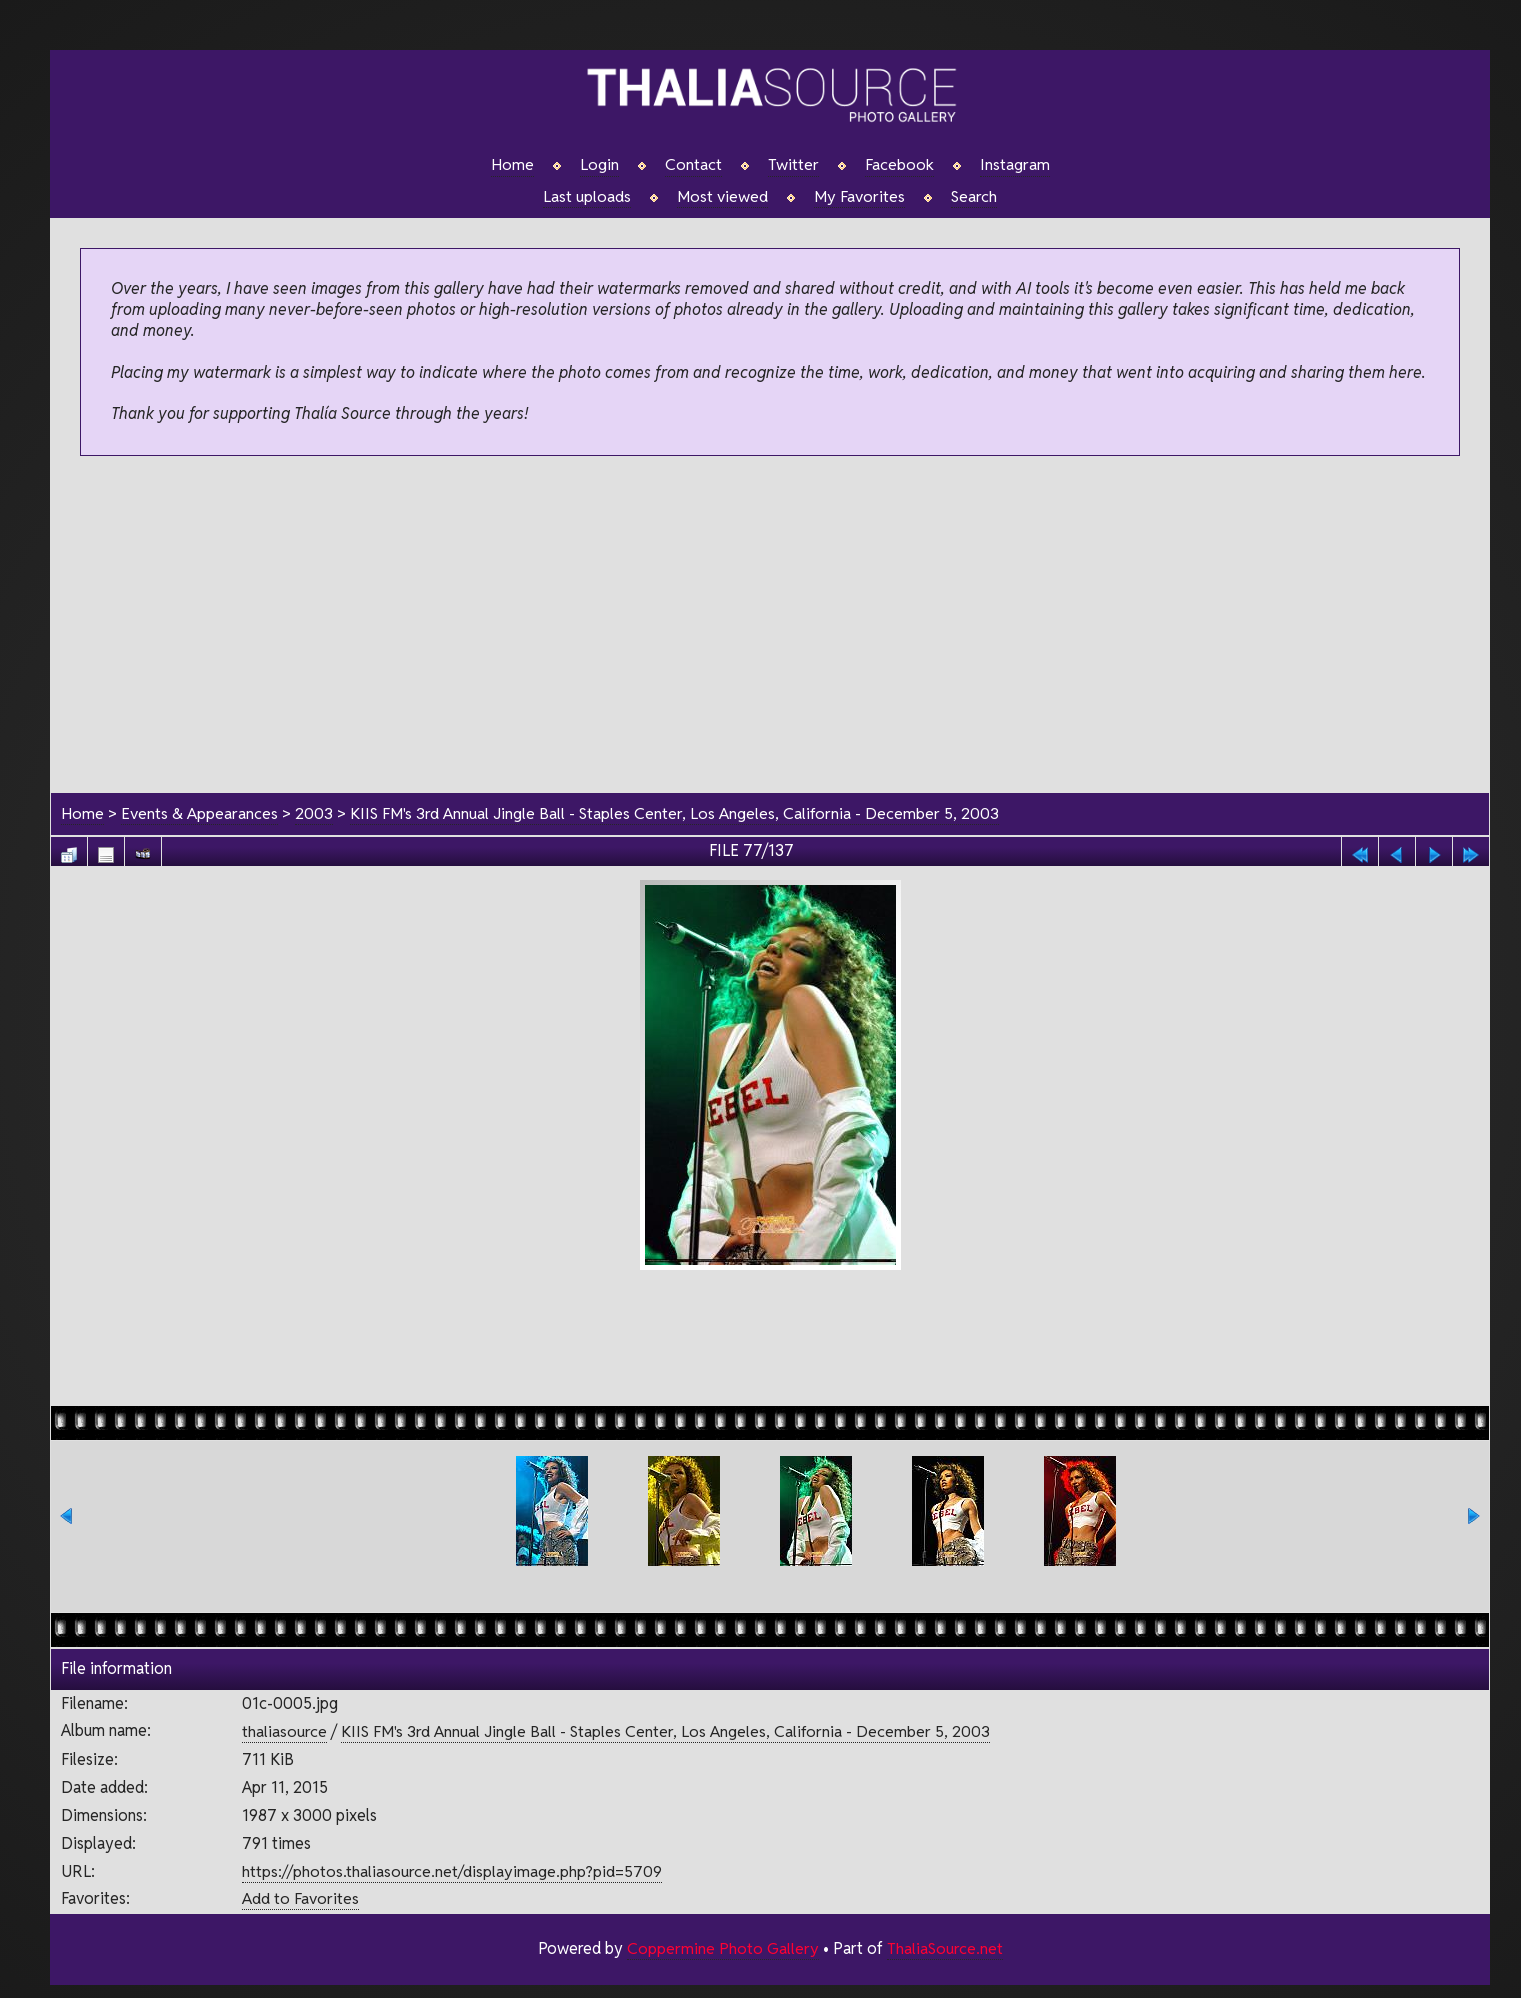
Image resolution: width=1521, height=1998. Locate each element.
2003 (314, 813)
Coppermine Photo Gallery (722, 1948)
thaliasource (284, 1732)
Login (599, 165)
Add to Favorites (300, 1899)
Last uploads (587, 197)
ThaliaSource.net (944, 1948)
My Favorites (859, 197)
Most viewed (722, 197)
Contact (693, 165)
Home (512, 165)
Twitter (793, 165)
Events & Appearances (199, 813)
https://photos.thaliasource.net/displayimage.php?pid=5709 (452, 1871)
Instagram (1015, 165)
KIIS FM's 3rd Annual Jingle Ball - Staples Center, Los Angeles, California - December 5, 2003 (675, 813)
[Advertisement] (770, 626)
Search (974, 197)
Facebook (899, 165)
